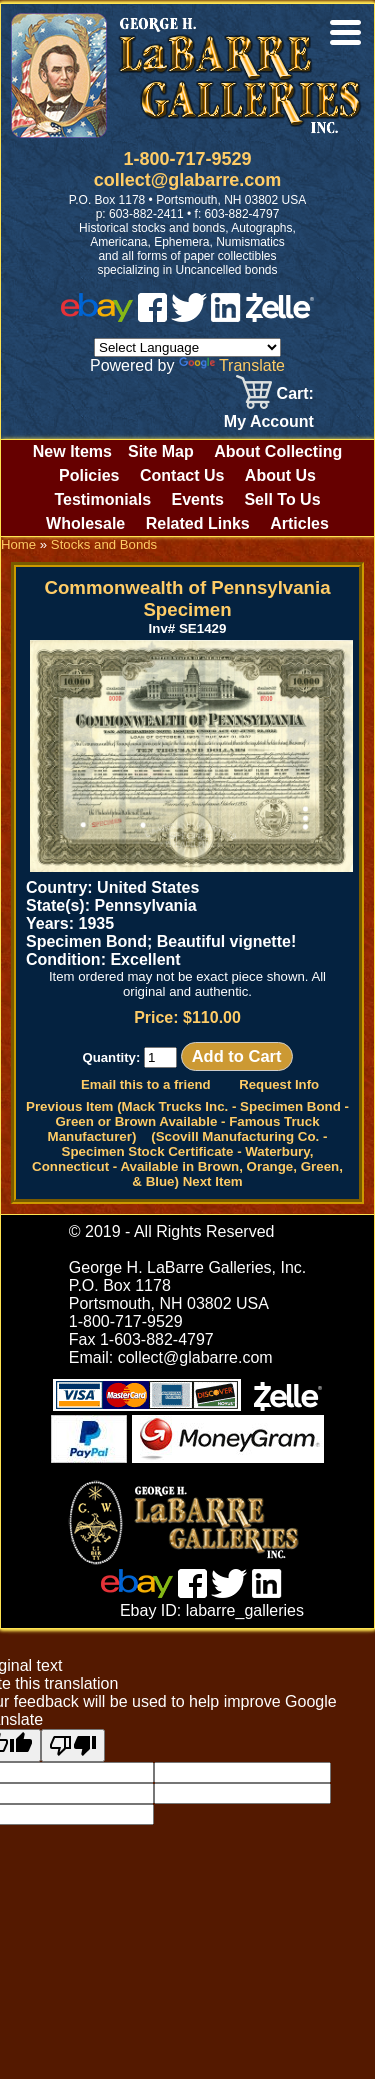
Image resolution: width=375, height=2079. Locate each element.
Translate (232, 365)
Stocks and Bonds (104, 544)
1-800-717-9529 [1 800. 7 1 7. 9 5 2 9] (187, 159)
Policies (89, 475)
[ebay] (97, 316)
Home (18, 544)
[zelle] (280, 316)
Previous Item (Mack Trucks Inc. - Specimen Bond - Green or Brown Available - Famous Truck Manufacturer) (187, 1121)
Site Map (161, 451)
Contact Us (182, 475)
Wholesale (85, 523)
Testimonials (102, 499)
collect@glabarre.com (188, 180)
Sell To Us (282, 499)
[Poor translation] (73, 1745)
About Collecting (278, 451)
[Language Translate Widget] (187, 347)
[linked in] (226, 316)
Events (197, 499)
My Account (269, 421)
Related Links (198, 523)
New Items (72, 451)
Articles (299, 523)
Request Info (279, 1084)
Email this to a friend (146, 1084)
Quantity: (129, 1057)
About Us (280, 475)
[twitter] (189, 316)
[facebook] (152, 316)
